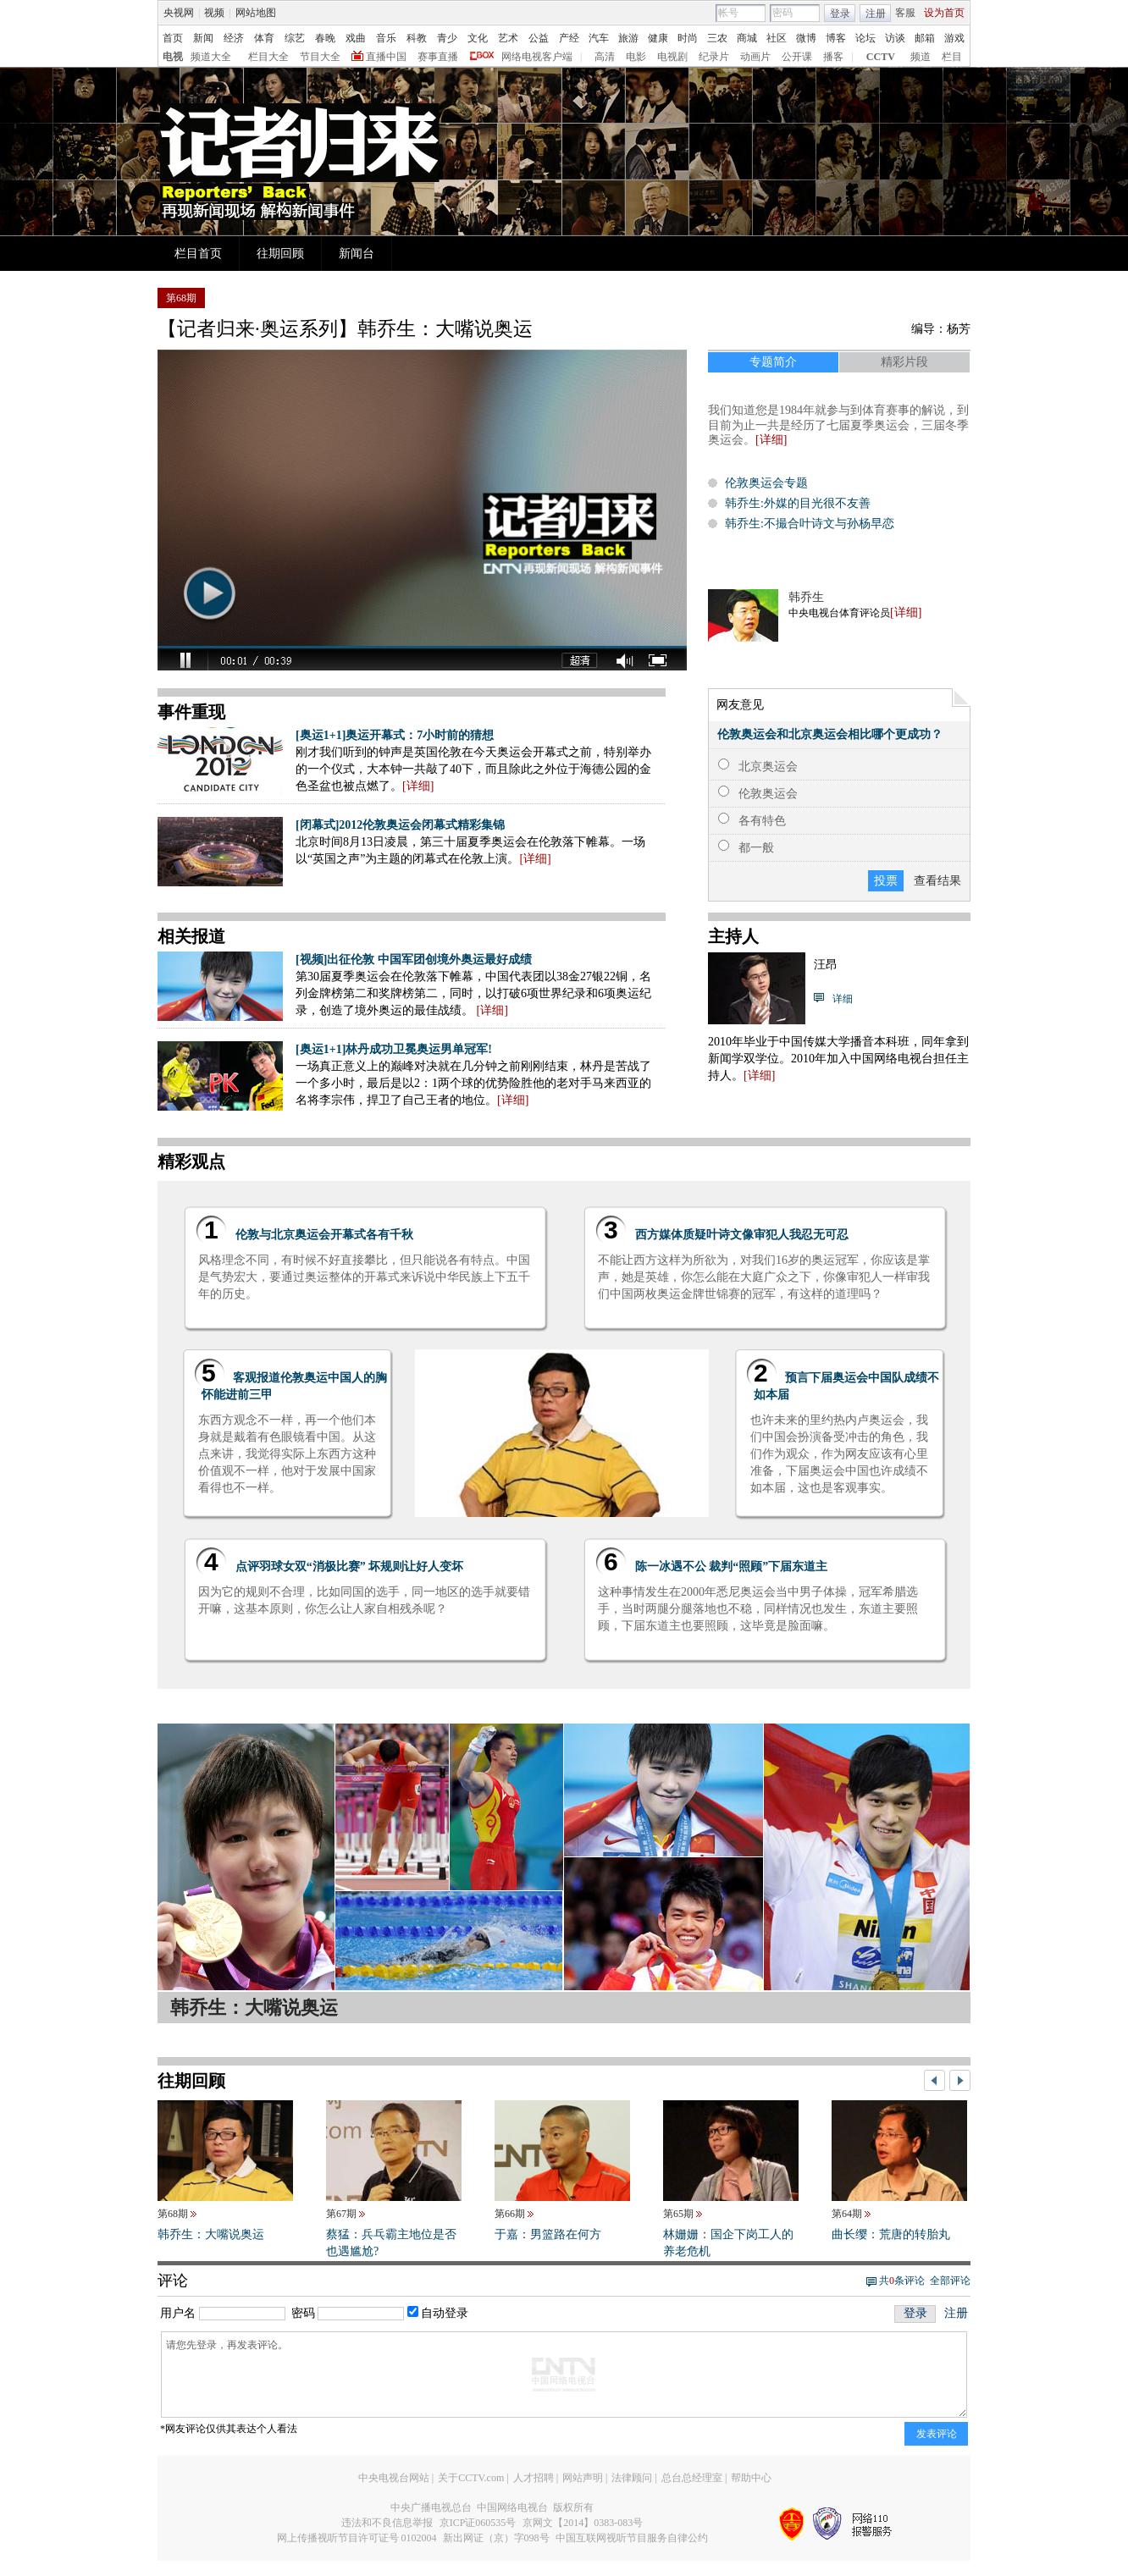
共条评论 (902, 2280)
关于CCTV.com (471, 2478)
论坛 (865, 38)
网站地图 (255, 13)
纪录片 (714, 57)
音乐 (386, 38)
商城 (747, 38)
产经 (569, 38)
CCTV (880, 57)
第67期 (341, 2214)
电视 (173, 57)
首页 (173, 38)
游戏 (954, 38)
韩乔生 (806, 597)
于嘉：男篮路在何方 (548, 2234)
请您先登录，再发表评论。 (564, 2374)
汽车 (599, 38)
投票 (886, 880)
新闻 (203, 38)
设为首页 (944, 13)
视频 (214, 13)
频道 (920, 57)
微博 (806, 38)
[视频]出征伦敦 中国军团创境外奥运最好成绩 (414, 959)
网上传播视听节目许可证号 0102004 (357, 2538)
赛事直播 (437, 57)
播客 (833, 57)
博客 (836, 38)
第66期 (510, 2214)
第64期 (847, 2214)
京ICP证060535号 (478, 2523)
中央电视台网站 (393, 2478)
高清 (604, 57)
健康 (658, 38)
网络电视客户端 (536, 57)
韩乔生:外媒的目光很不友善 (798, 503)
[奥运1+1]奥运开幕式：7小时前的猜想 (395, 735)
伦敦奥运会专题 (766, 483)
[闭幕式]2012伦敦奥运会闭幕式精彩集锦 (400, 825)
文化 (477, 38)
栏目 (952, 57)
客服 (905, 13)
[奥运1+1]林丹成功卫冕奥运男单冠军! (394, 1049)
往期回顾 (280, 253)
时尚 (687, 38)
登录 (840, 13)
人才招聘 (533, 2478)
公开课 (797, 57)
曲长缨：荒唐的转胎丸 (891, 2234)
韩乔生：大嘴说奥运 (211, 2234)
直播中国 (386, 57)
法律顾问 (631, 2478)
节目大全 (320, 57)
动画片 (755, 57)
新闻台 (356, 253)
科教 (416, 38)
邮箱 (925, 38)
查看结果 (937, 880)
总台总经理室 (691, 2478)
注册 (875, 13)
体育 (264, 38)
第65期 (678, 2214)
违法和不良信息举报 (387, 2523)
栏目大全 (268, 57)
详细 (906, 612)
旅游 (628, 38)
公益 (538, 38)
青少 (447, 38)
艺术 (508, 38)
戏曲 (356, 38)
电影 (636, 57)
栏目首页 (198, 253)
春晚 (325, 38)
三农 (717, 38)
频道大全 (211, 57)
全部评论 (950, 2280)
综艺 (295, 38)
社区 (776, 38)
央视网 (178, 13)
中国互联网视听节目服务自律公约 (632, 2538)
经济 (234, 38)
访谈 (895, 38)
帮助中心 (751, 2478)
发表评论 (936, 2434)
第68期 (173, 2214)
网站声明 (582, 2478)
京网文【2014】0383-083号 (583, 2523)
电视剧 (672, 57)
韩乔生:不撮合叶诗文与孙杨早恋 (809, 523)
